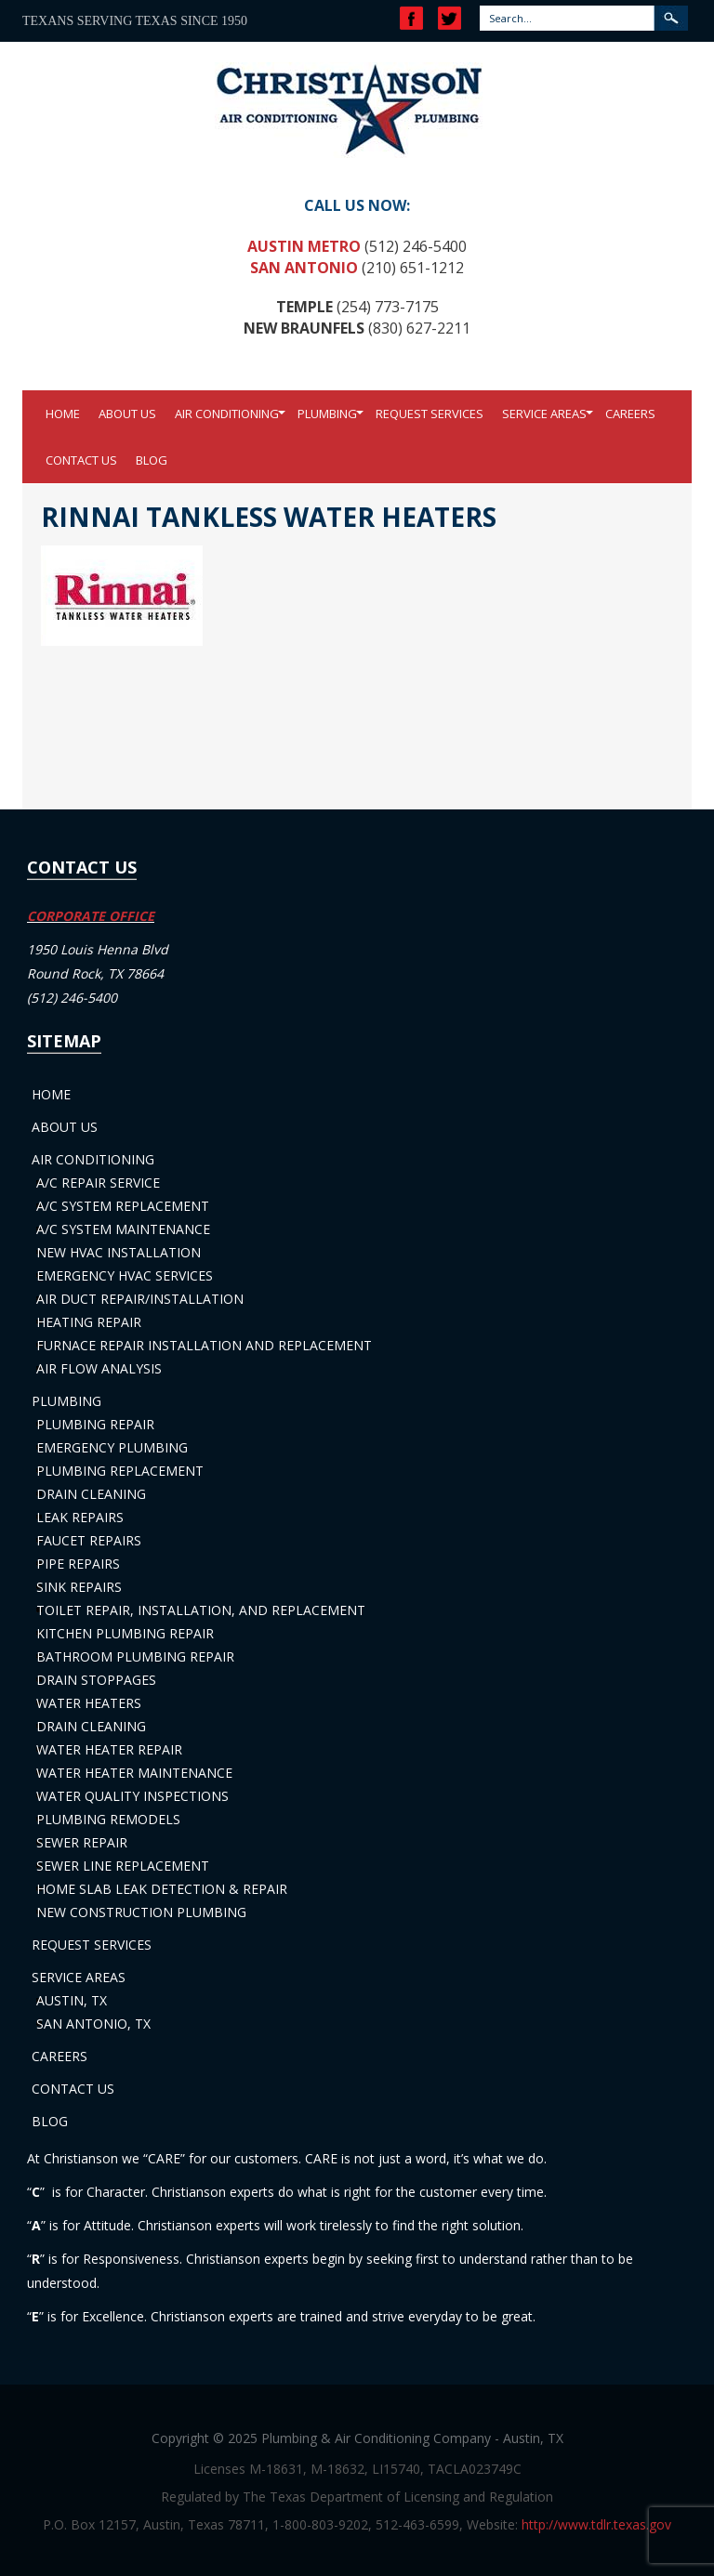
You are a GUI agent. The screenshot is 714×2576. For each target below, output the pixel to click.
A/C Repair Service (98, 1182)
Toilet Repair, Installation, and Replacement (200, 1610)
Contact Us (81, 460)
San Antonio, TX (93, 2023)
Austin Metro (304, 246)
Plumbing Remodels (108, 1819)
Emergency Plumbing (112, 1447)
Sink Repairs (79, 1587)
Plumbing (327, 413)
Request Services (429, 413)
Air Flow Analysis (99, 1368)
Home (63, 413)
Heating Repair (88, 1322)
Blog (151, 460)
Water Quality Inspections (132, 1796)
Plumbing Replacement (120, 1470)
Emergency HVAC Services (124, 1275)
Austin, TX (71, 2000)
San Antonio (304, 267)
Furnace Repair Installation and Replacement (204, 1345)
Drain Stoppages (96, 1680)
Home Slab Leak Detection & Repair (161, 1889)
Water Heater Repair (109, 1749)
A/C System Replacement (122, 1206)
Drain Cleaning (91, 1494)
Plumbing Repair (95, 1424)
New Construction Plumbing (141, 1912)
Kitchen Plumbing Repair (125, 1633)
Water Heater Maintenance (134, 1772)
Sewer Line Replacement (122, 1865)
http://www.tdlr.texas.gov (596, 2524)
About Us (127, 413)
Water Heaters (88, 1703)
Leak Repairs (80, 1517)
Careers (630, 413)
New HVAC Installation (118, 1252)
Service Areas (544, 413)
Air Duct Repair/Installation (140, 1299)
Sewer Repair (81, 1842)
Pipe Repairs (78, 1563)
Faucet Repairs (88, 1540)
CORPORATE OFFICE (90, 916)
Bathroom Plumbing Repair (135, 1656)
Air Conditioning (227, 413)
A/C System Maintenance (123, 1229)
